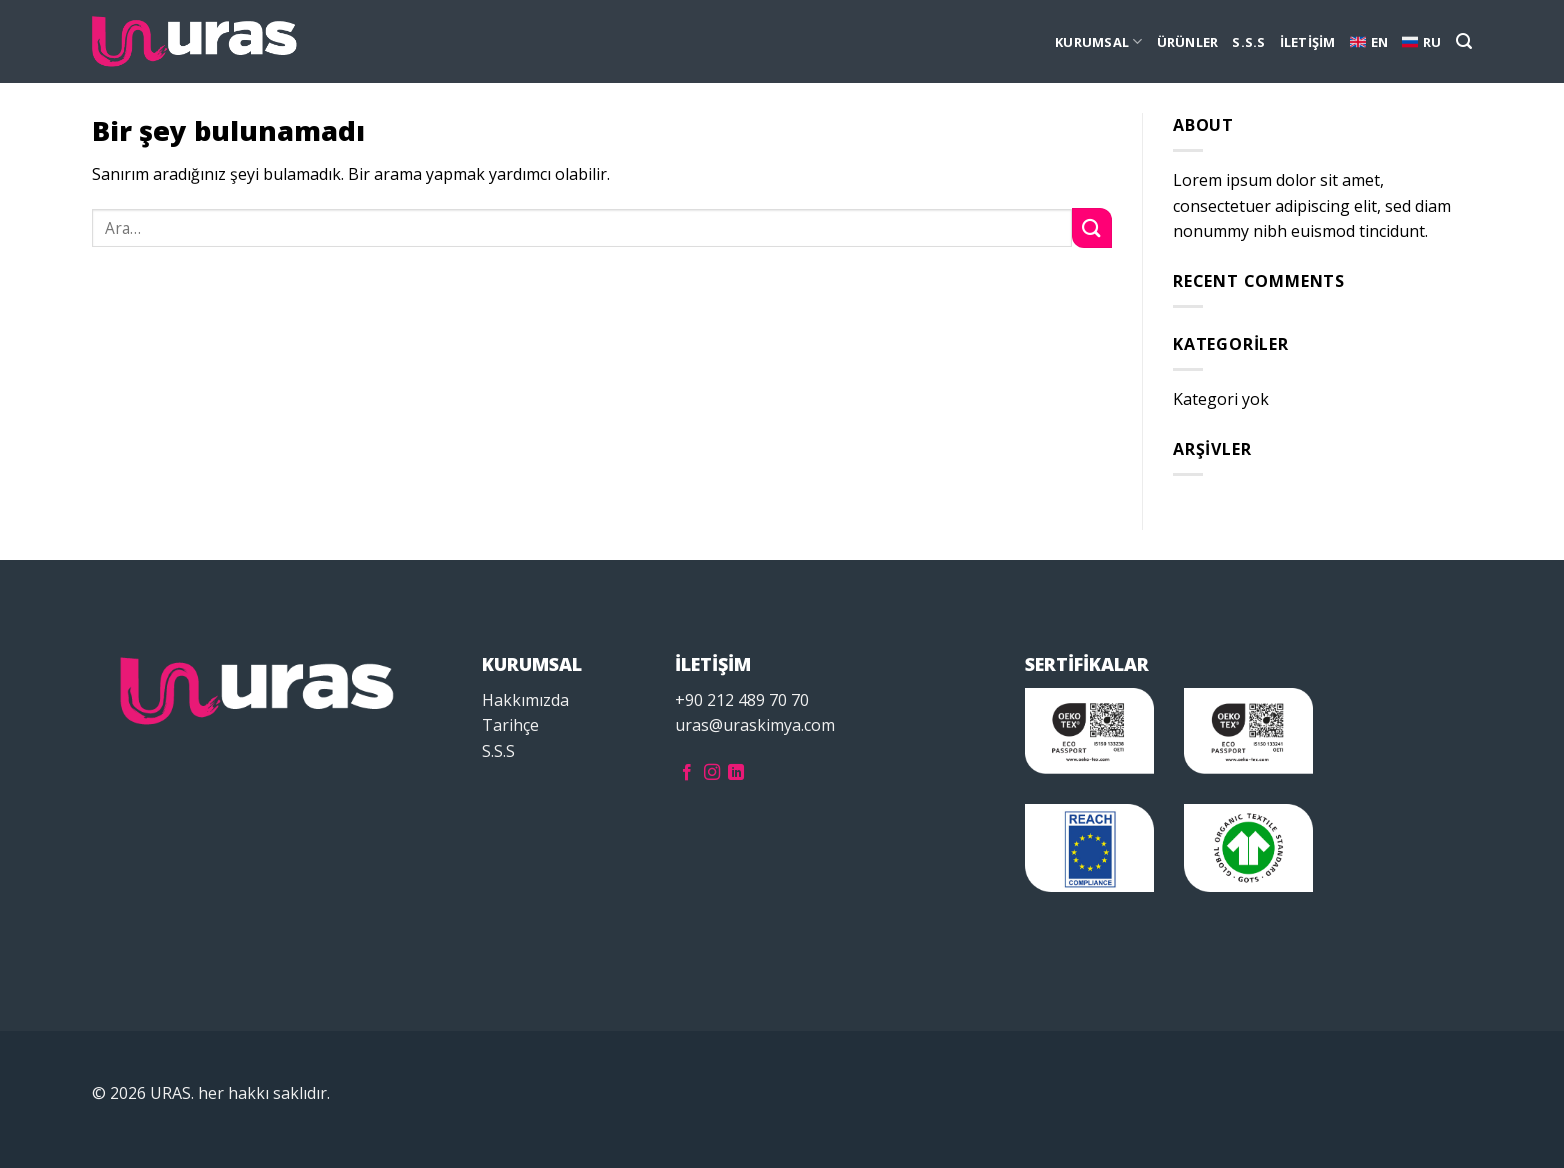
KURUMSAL (1099, 41)
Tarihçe (510, 725)
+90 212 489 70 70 (742, 700)
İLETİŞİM (1308, 42)
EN (1369, 42)
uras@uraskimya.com (755, 725)
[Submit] (1092, 227)
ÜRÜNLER (1188, 42)
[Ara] (1464, 41)
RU (1422, 42)
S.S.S (1248, 42)
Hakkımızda (525, 700)
